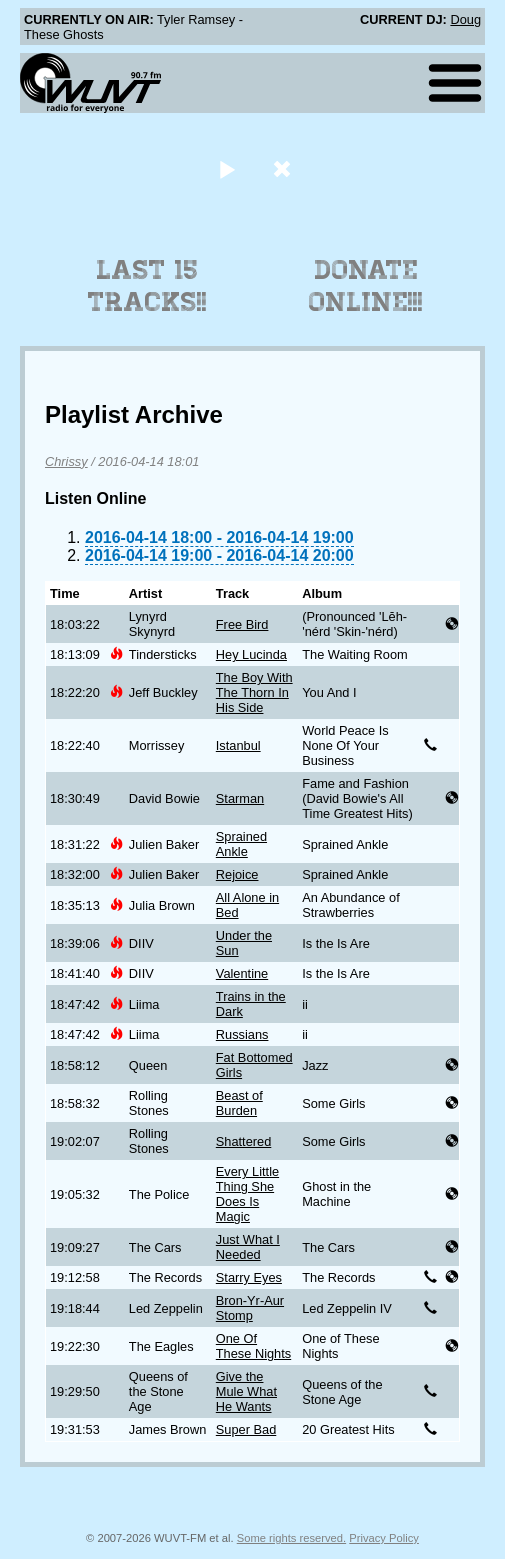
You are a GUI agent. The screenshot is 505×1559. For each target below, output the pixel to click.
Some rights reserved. (291, 1538)
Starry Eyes (249, 1277)
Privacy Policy (384, 1538)
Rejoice (237, 874)
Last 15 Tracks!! (147, 286)
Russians (242, 1034)
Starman (240, 798)
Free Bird (242, 624)
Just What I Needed (248, 1247)
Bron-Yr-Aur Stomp (250, 1308)
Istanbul (238, 745)
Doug (465, 19)
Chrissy (66, 461)
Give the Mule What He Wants (246, 1391)
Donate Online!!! (366, 286)
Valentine (242, 973)
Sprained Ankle (241, 844)
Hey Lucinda (251, 654)
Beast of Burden (239, 1103)
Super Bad (246, 1429)
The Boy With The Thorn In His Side (254, 692)
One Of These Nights (253, 1346)
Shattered (244, 1141)
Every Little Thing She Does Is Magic (247, 1194)
